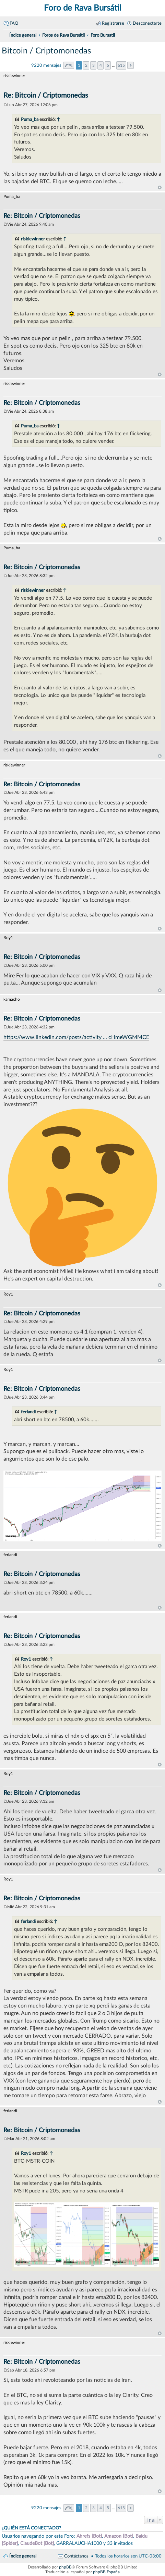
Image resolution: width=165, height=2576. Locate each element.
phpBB (65, 2567)
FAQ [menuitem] (14, 23)
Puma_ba (29, 119)
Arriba (160, 187)
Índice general (22, 2556)
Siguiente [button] (130, 65)
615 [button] (121, 65)
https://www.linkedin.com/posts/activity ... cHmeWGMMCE (76, 1037)
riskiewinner (33, 239)
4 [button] (100, 65)
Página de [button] (68, 65)
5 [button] (108, 65)
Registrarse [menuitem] (113, 23)
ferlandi (28, 1412)
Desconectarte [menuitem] (147, 23)
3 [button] (93, 65)
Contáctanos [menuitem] (76, 2556)
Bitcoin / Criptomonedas (46, 51)
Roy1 (26, 1659)
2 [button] (86, 65)
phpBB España (106, 2572)
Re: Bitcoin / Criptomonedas (45, 95)
